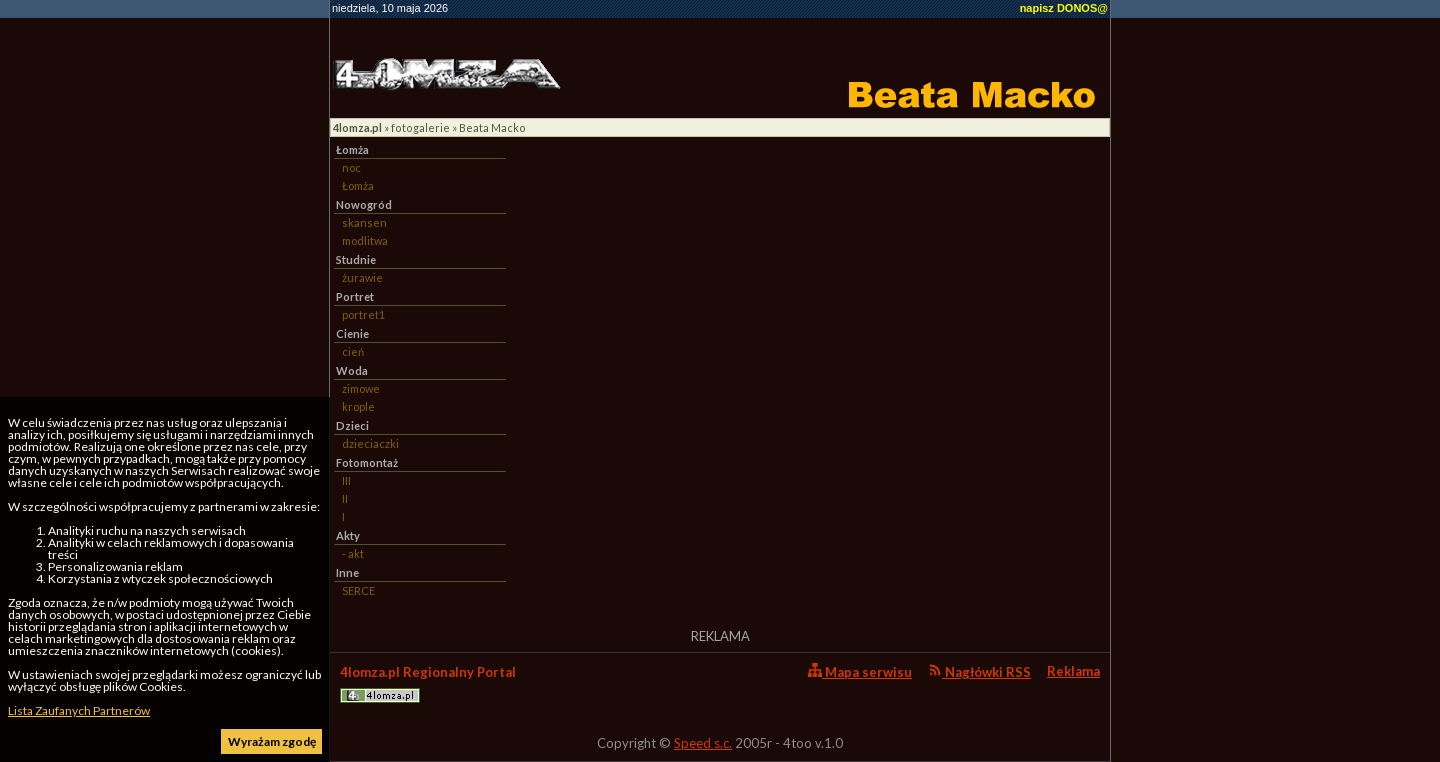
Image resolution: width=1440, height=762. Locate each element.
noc (351, 167)
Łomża (352, 149)
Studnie (356, 259)
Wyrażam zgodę (272, 741)
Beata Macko (492, 127)
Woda (352, 370)
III (346, 480)
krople (358, 406)
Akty (348, 535)
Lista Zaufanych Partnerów (79, 710)
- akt (353, 553)
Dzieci (352, 425)
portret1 (363, 314)
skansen (364, 222)
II (345, 498)
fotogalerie (420, 127)
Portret (355, 296)
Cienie (352, 333)
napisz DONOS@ (1064, 8)
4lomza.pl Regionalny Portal (428, 683)
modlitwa (365, 240)
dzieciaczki (370, 443)
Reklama (1073, 671)
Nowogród (364, 204)
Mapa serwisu (860, 671)
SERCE (358, 590)
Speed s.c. (703, 743)
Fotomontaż (367, 462)
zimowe (361, 388)
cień (353, 351)
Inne (347, 572)
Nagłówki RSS (979, 671)
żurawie (362, 277)
